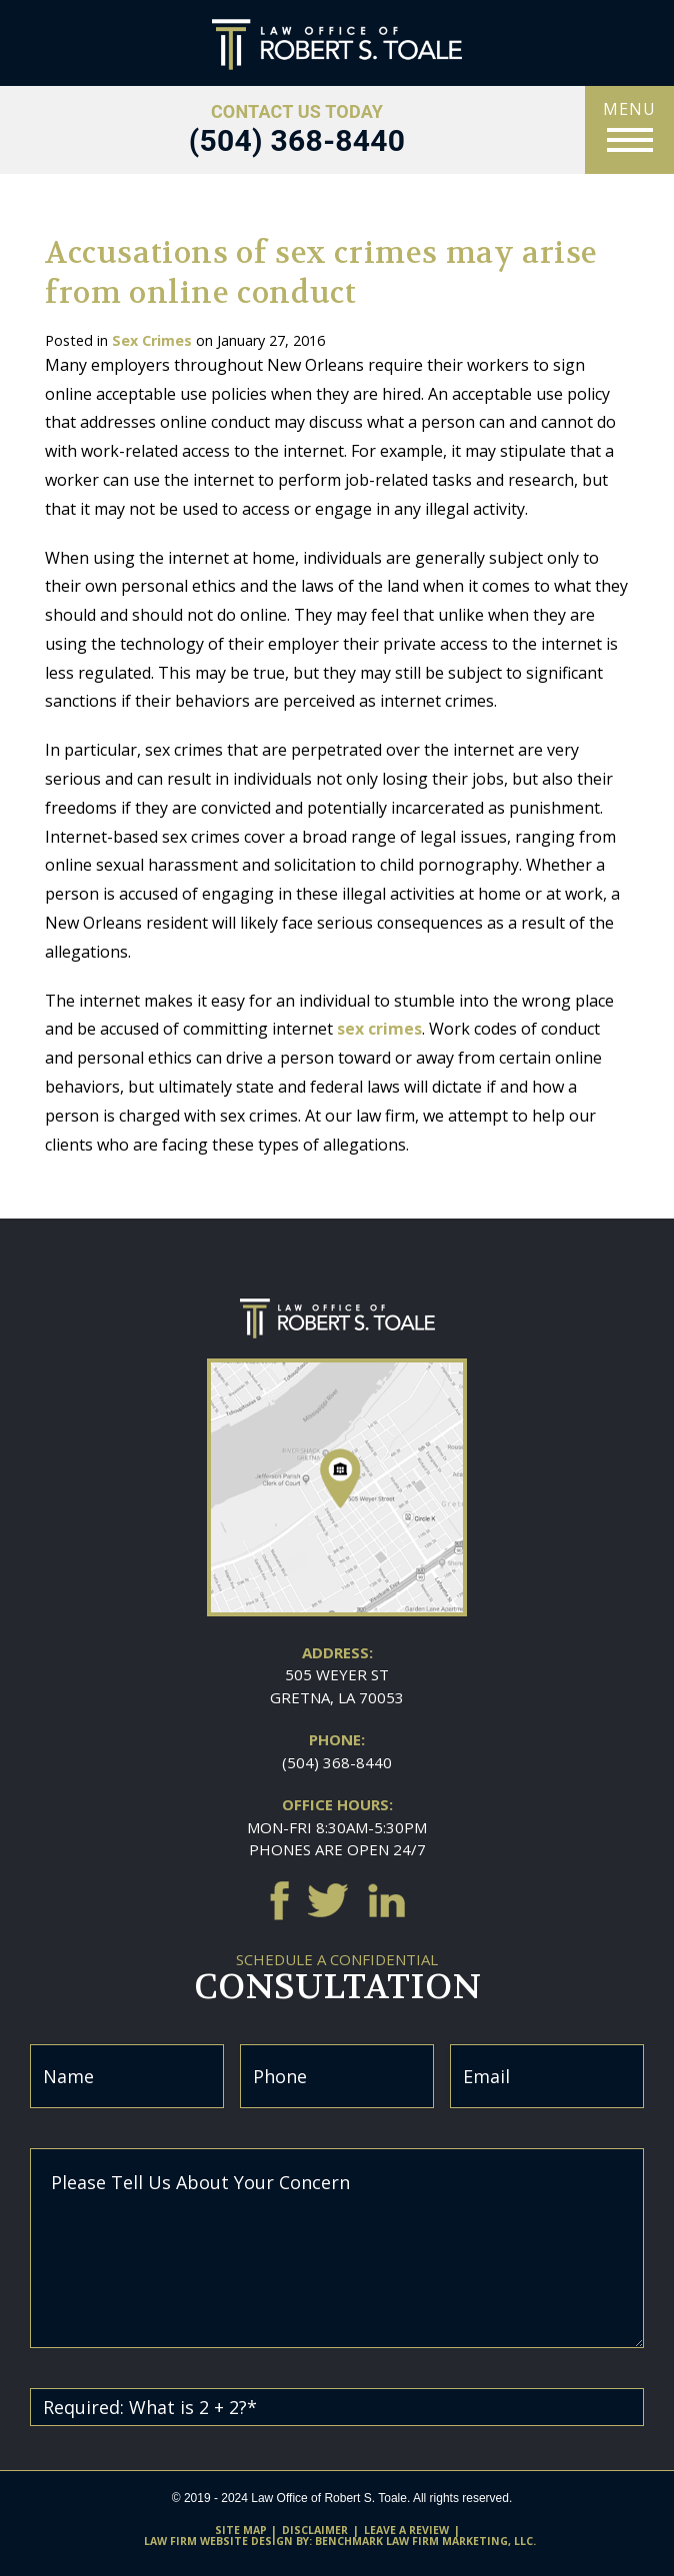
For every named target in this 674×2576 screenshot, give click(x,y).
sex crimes (379, 1029)
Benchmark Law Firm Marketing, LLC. (425, 2541)
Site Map (241, 2530)
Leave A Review (406, 2530)
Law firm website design (218, 2541)
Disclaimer (315, 2530)
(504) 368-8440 (337, 1762)
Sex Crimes (152, 340)
